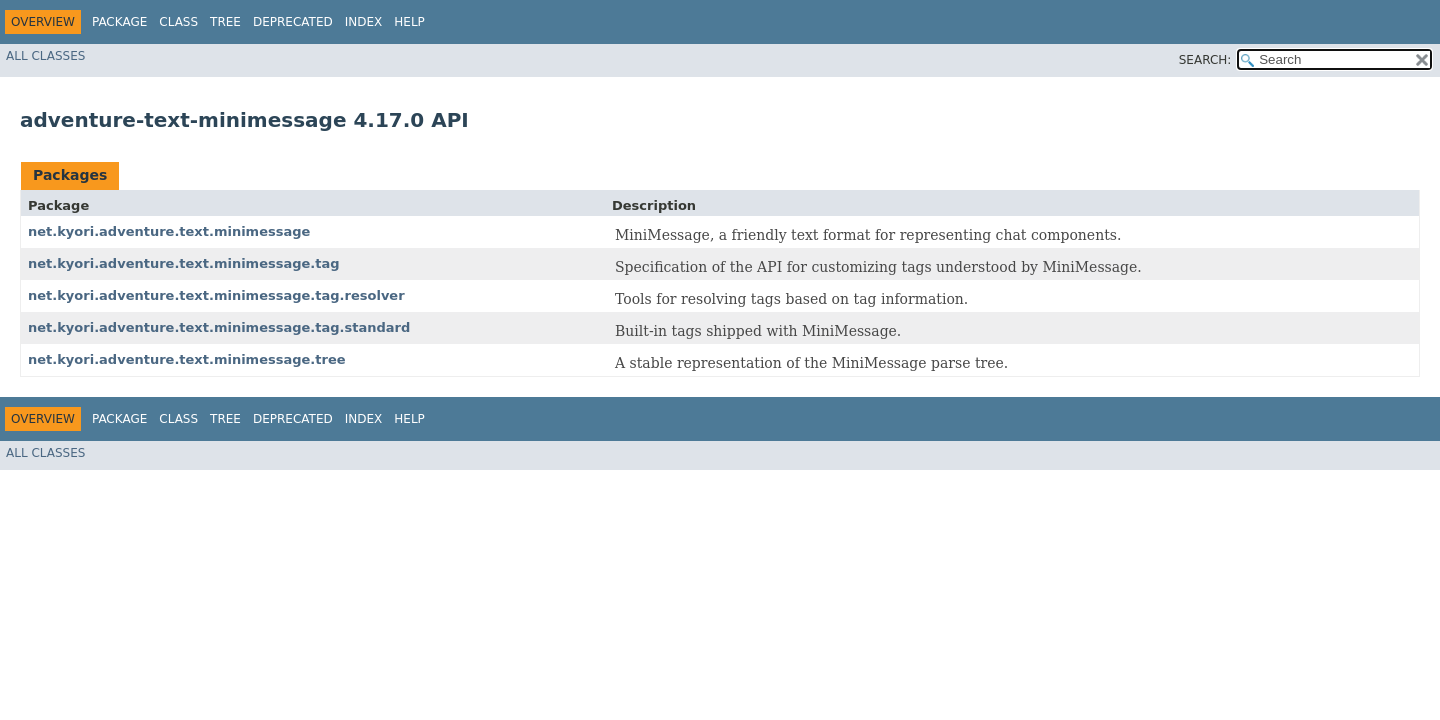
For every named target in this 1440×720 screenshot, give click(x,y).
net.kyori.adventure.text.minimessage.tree (187, 359)
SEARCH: (1205, 60)
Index (364, 22)
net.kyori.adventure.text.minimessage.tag (184, 263)
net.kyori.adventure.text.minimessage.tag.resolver (216, 295)
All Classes (45, 56)
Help (409, 22)
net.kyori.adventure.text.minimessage (169, 231)
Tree (225, 22)
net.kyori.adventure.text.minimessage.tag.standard (219, 327)
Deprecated (293, 22)
